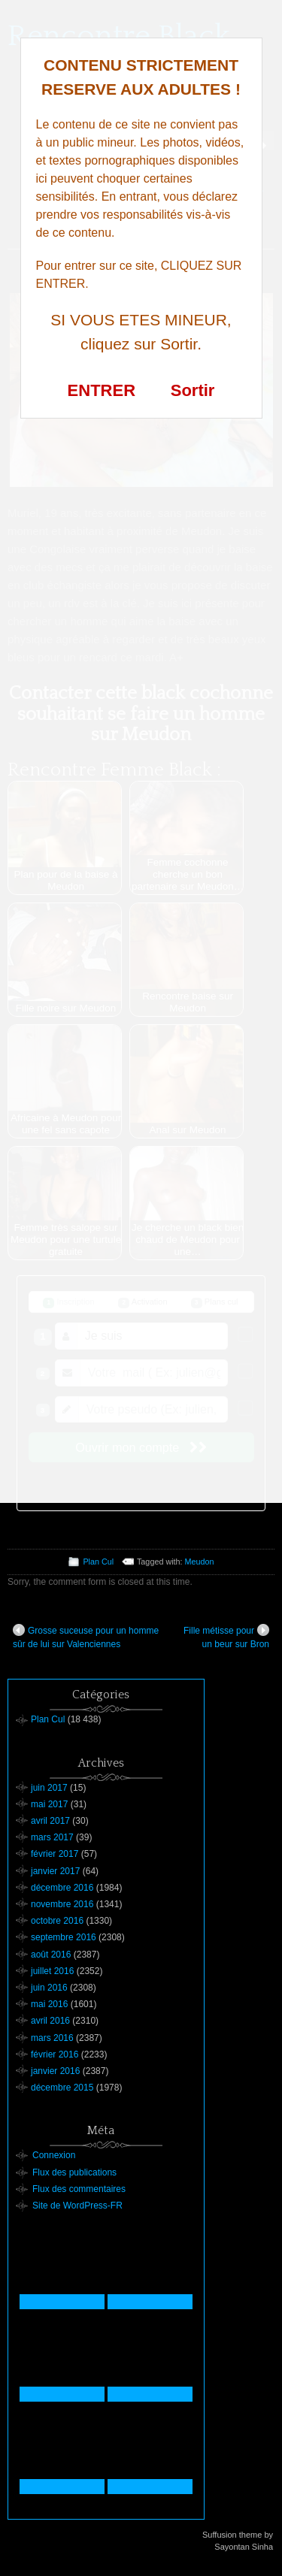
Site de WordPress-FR (77, 2205)
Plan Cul (98, 1561)
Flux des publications (74, 2172)
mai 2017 (49, 1804)
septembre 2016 (63, 1937)
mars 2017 (52, 1837)
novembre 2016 (62, 1904)
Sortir (193, 390)
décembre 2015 (62, 2087)
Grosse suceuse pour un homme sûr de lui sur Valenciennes (86, 1636)
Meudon (199, 1561)
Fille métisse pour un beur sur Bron (226, 1636)
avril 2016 (50, 2020)
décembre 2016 (62, 1887)
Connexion (53, 2155)
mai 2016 (49, 2004)
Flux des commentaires (79, 2189)
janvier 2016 (55, 2071)
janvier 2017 (55, 1871)
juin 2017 (49, 1787)
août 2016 (51, 1954)
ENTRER (101, 390)
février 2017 (54, 1854)
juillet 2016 (52, 1971)
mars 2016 (52, 2038)
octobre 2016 (57, 1920)
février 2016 (54, 2054)
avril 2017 (50, 1821)
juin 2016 (49, 1987)
